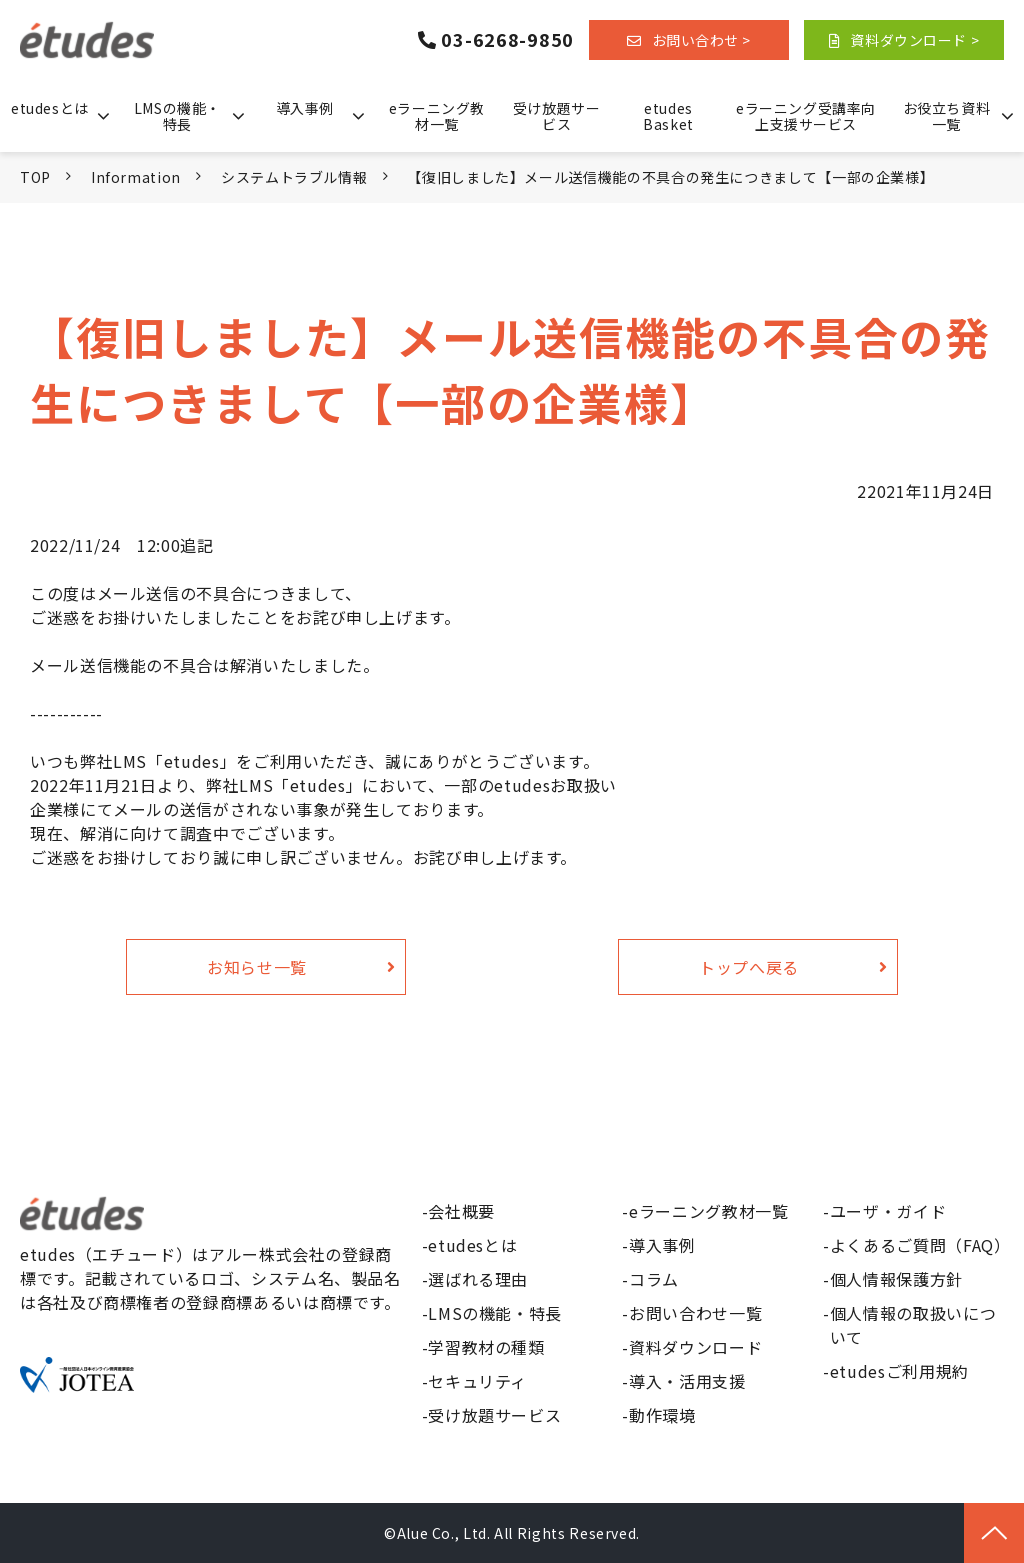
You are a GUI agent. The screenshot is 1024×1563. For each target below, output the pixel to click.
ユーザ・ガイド (888, 1211)
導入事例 (305, 108)
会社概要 (461, 1211)
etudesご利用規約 (899, 1371)
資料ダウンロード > (914, 40)
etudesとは (49, 108)
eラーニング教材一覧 (437, 116)
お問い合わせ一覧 (695, 1313)
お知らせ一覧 (257, 967)
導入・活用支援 (687, 1381)
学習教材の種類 (486, 1347)
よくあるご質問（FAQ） (917, 1245)
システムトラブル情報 (294, 177)
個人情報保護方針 (896, 1279)
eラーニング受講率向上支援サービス (806, 116)
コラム (654, 1279)
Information (136, 177)
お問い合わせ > (701, 40)
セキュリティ (477, 1381)
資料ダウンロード (695, 1347)
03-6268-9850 (507, 40)
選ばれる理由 (478, 1279)
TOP (35, 177)
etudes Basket (668, 116)
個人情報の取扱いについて (913, 1325)
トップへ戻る (749, 967)
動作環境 (662, 1415)
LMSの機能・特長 (177, 116)
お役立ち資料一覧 (946, 116)
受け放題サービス (556, 116)
